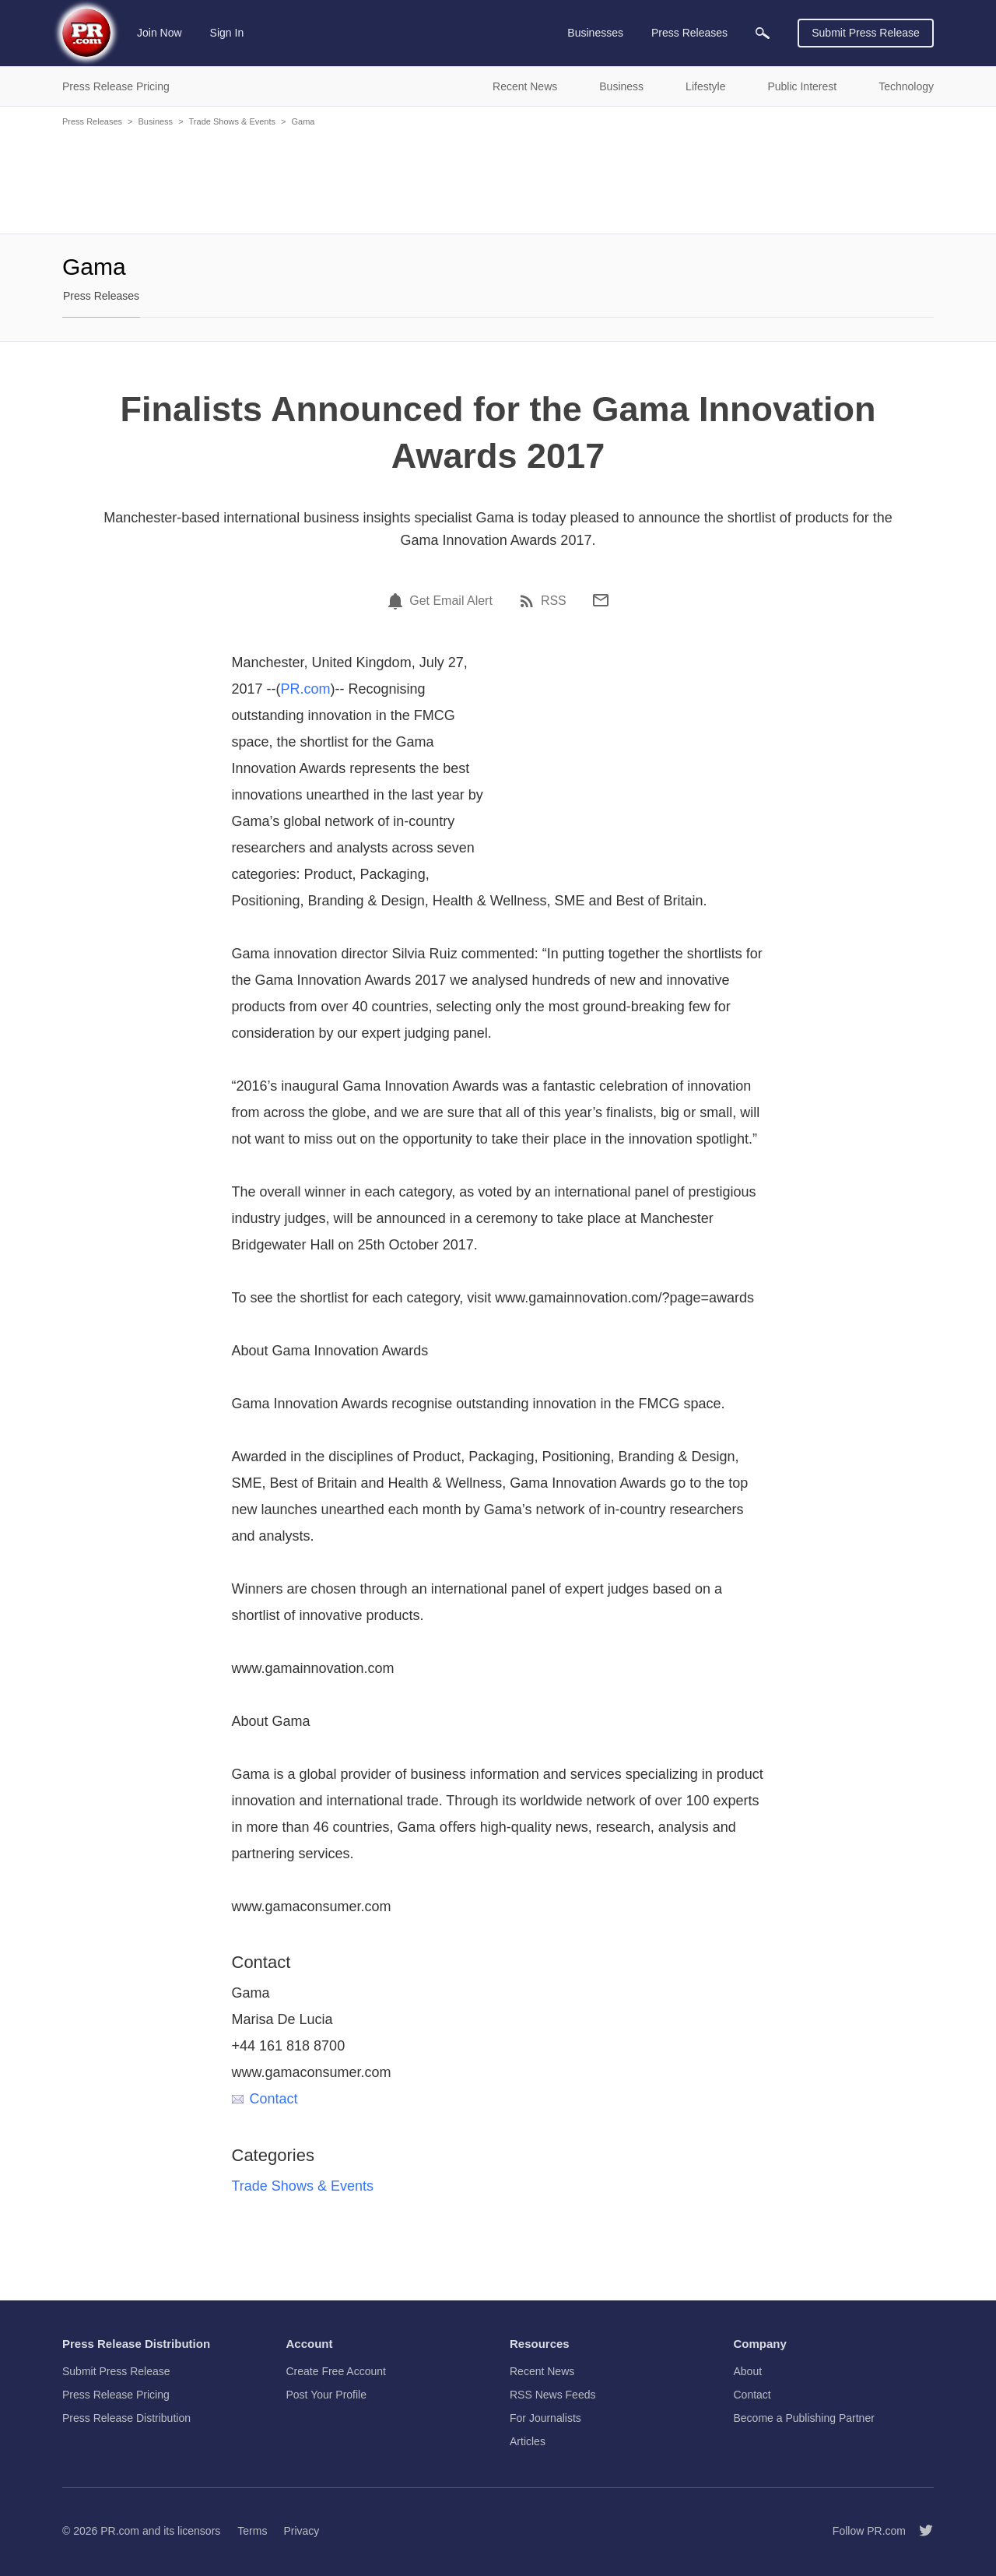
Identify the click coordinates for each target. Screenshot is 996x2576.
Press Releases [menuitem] (689, 32)
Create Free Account (336, 2371)
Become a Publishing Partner (804, 2418)
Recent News (542, 2371)
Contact (265, 2099)
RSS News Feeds (552, 2394)
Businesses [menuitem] (595, 32)
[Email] (600, 600)
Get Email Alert (451, 601)
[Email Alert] (397, 601)
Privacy (301, 2530)
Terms (252, 2530)
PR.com (306, 689)
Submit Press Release (866, 32)
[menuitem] (763, 33)
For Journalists (545, 2418)
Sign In (227, 32)
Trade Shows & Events (232, 121)
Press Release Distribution (126, 2418)
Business (155, 121)
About (748, 2371)
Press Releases (92, 121)
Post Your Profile (326, 2394)
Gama (302, 121)
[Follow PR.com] (920, 2530)
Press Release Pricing (116, 2394)
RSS (553, 601)
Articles (527, 2441)
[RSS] (529, 601)
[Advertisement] (498, 179)
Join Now (159, 32)
